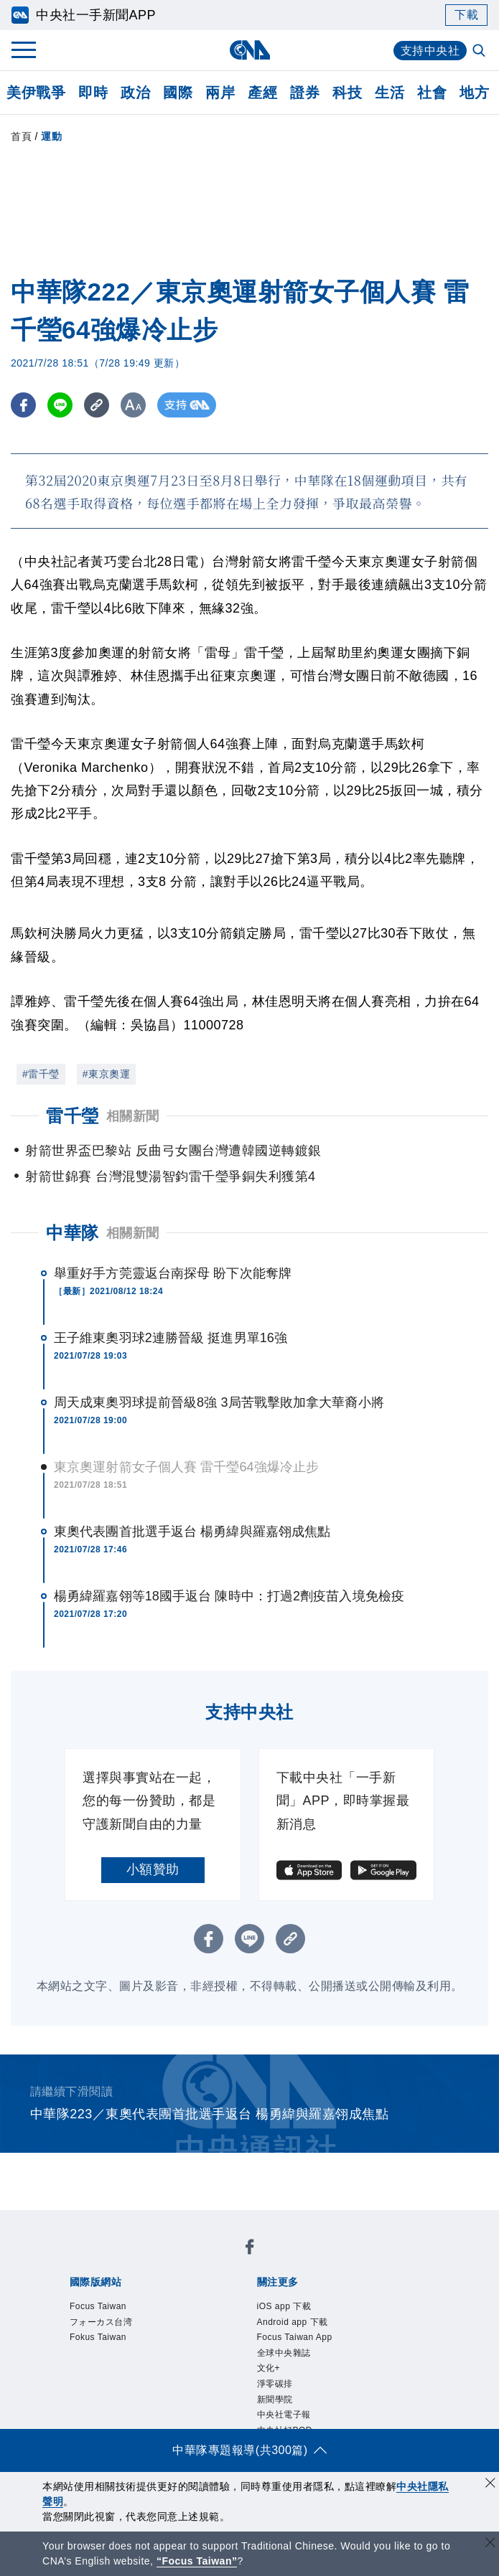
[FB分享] (23, 404)
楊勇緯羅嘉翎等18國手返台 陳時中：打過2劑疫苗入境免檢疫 (229, 1596)
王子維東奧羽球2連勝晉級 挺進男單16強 (170, 1338)
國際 (177, 92)
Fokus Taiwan (98, 2337)
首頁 (21, 136)
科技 (347, 92)
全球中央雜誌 (284, 2353)
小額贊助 (152, 1869)
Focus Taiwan (98, 2306)
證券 (305, 92)
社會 (432, 92)
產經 (262, 92)
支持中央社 (430, 50)
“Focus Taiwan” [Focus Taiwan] (197, 2561)
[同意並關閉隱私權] (490, 2484)
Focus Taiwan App (294, 2337)
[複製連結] (96, 404)
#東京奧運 (106, 1074)
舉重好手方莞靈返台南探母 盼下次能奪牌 (173, 1273)
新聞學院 (275, 2400)
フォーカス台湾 (101, 2322)
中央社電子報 (284, 2415)
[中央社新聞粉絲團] (250, 2249)
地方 (474, 92)
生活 (389, 92)
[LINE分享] (60, 404)
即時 (93, 92)
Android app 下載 (292, 2322)
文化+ (269, 2368)
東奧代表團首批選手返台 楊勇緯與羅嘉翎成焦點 (192, 1531)
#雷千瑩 (41, 1074)
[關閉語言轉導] (490, 2544)
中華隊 (72, 1232)
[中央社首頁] (249, 50)
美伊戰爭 (35, 92)
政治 (135, 92)
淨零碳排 (275, 2384)
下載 (466, 15)
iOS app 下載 (284, 2306)
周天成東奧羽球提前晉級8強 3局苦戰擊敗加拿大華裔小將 (219, 1402)
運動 (51, 136)
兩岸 (220, 92)
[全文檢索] (480, 52)
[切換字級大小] (133, 404)
